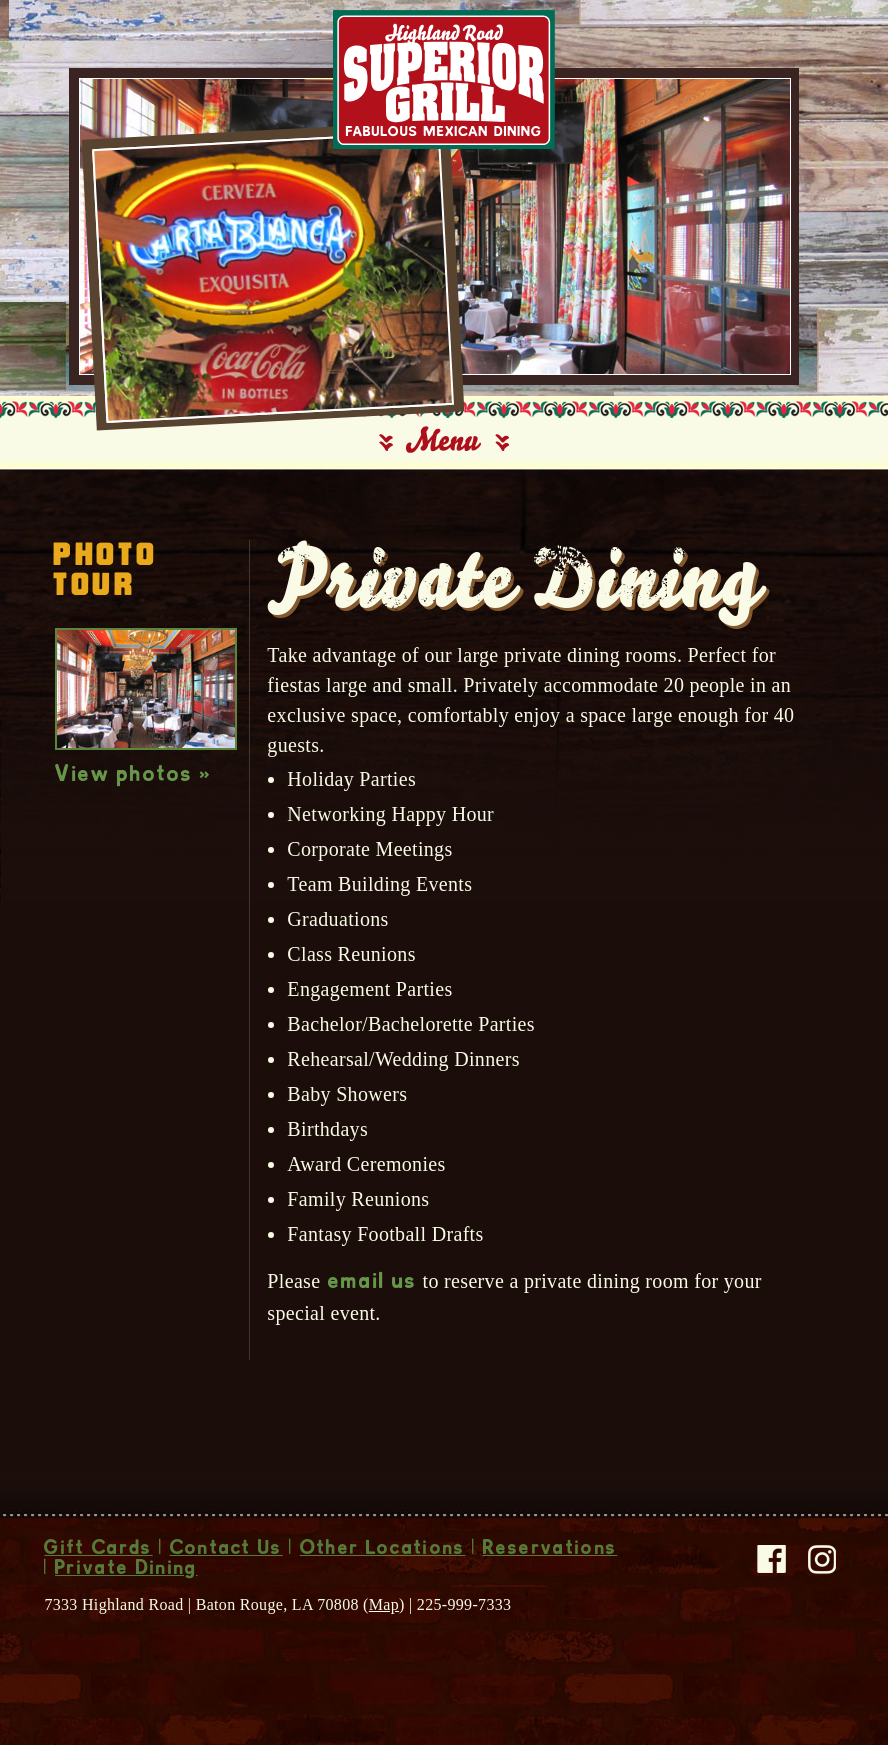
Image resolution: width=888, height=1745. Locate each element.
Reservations (550, 1550)
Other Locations (383, 1550)
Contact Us (226, 1550)
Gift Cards (98, 1550)
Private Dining (126, 1570)
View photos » (133, 776)
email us (373, 1283)
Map (384, 1604)
